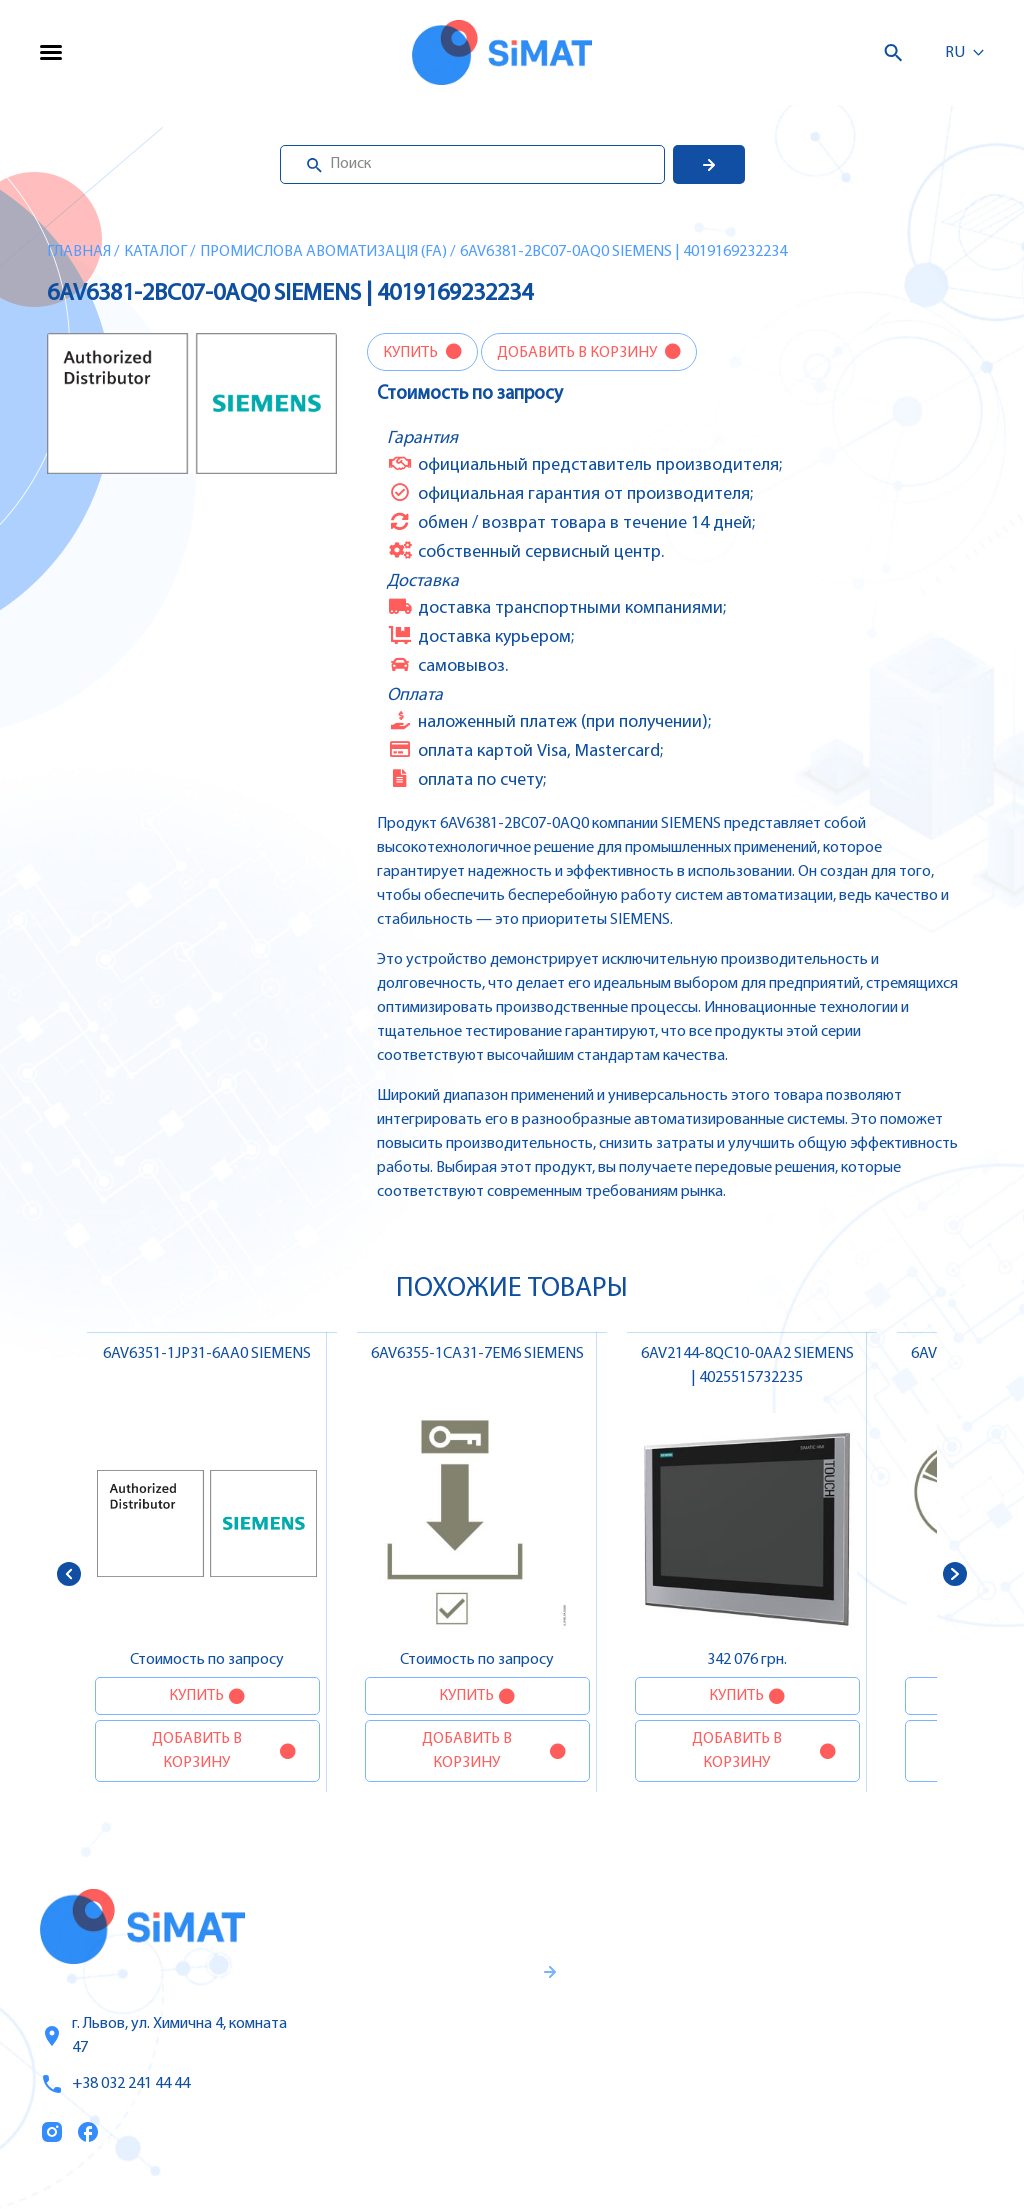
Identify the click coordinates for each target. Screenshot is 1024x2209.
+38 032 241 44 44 (115, 2084)
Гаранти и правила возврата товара (433, 2049)
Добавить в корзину (578, 353)
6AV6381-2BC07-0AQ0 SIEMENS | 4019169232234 (623, 252)
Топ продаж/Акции (643, 2121)
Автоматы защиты (837, 2024)
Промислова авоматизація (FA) (323, 252)
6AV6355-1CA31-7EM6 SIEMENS (477, 1354)
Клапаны (800, 2150)
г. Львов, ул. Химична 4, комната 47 (163, 2036)
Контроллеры (817, 1916)
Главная (79, 252)
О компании (643, 2001)
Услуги (619, 1959)
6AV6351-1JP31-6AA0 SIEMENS (207, 1354)
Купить (412, 353)
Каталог (155, 252)
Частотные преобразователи (833, 1970)
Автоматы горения (837, 2108)
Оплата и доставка (631, 2055)
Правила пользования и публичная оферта (417, 2115)
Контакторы (812, 2066)
